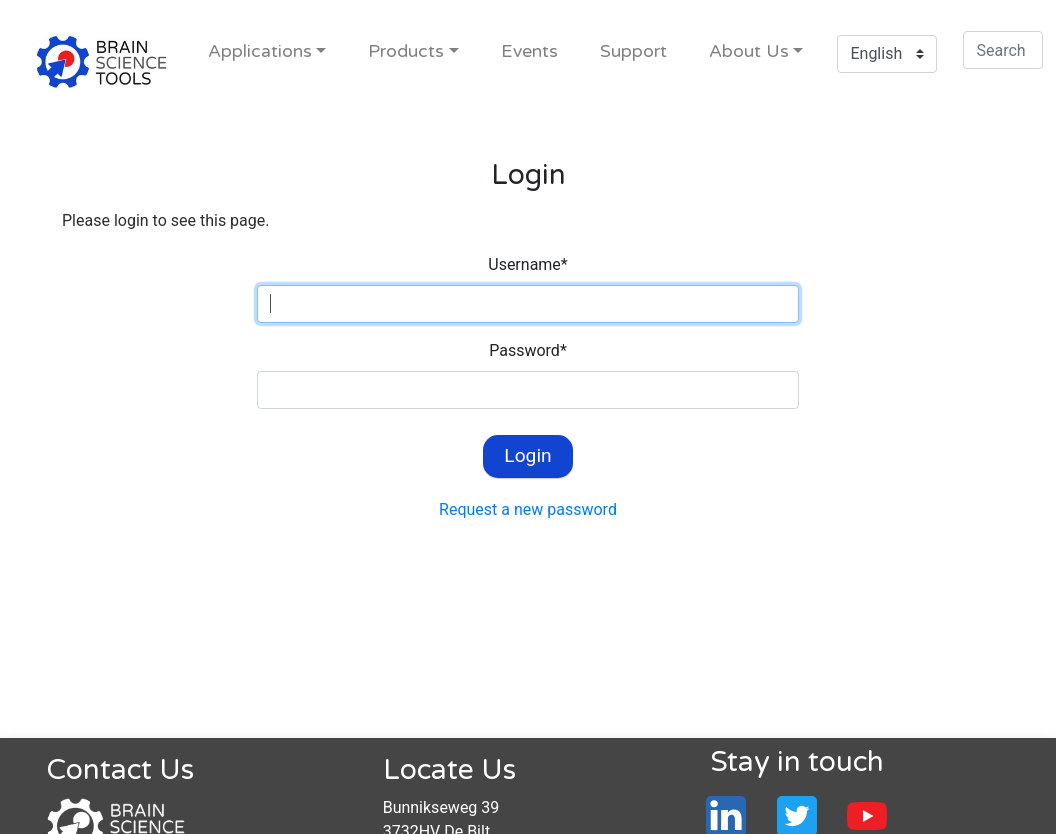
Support (633, 51)
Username (527, 264)
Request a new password (528, 509)
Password (528, 350)
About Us (749, 51)
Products (406, 51)
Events (529, 51)
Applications (260, 51)
